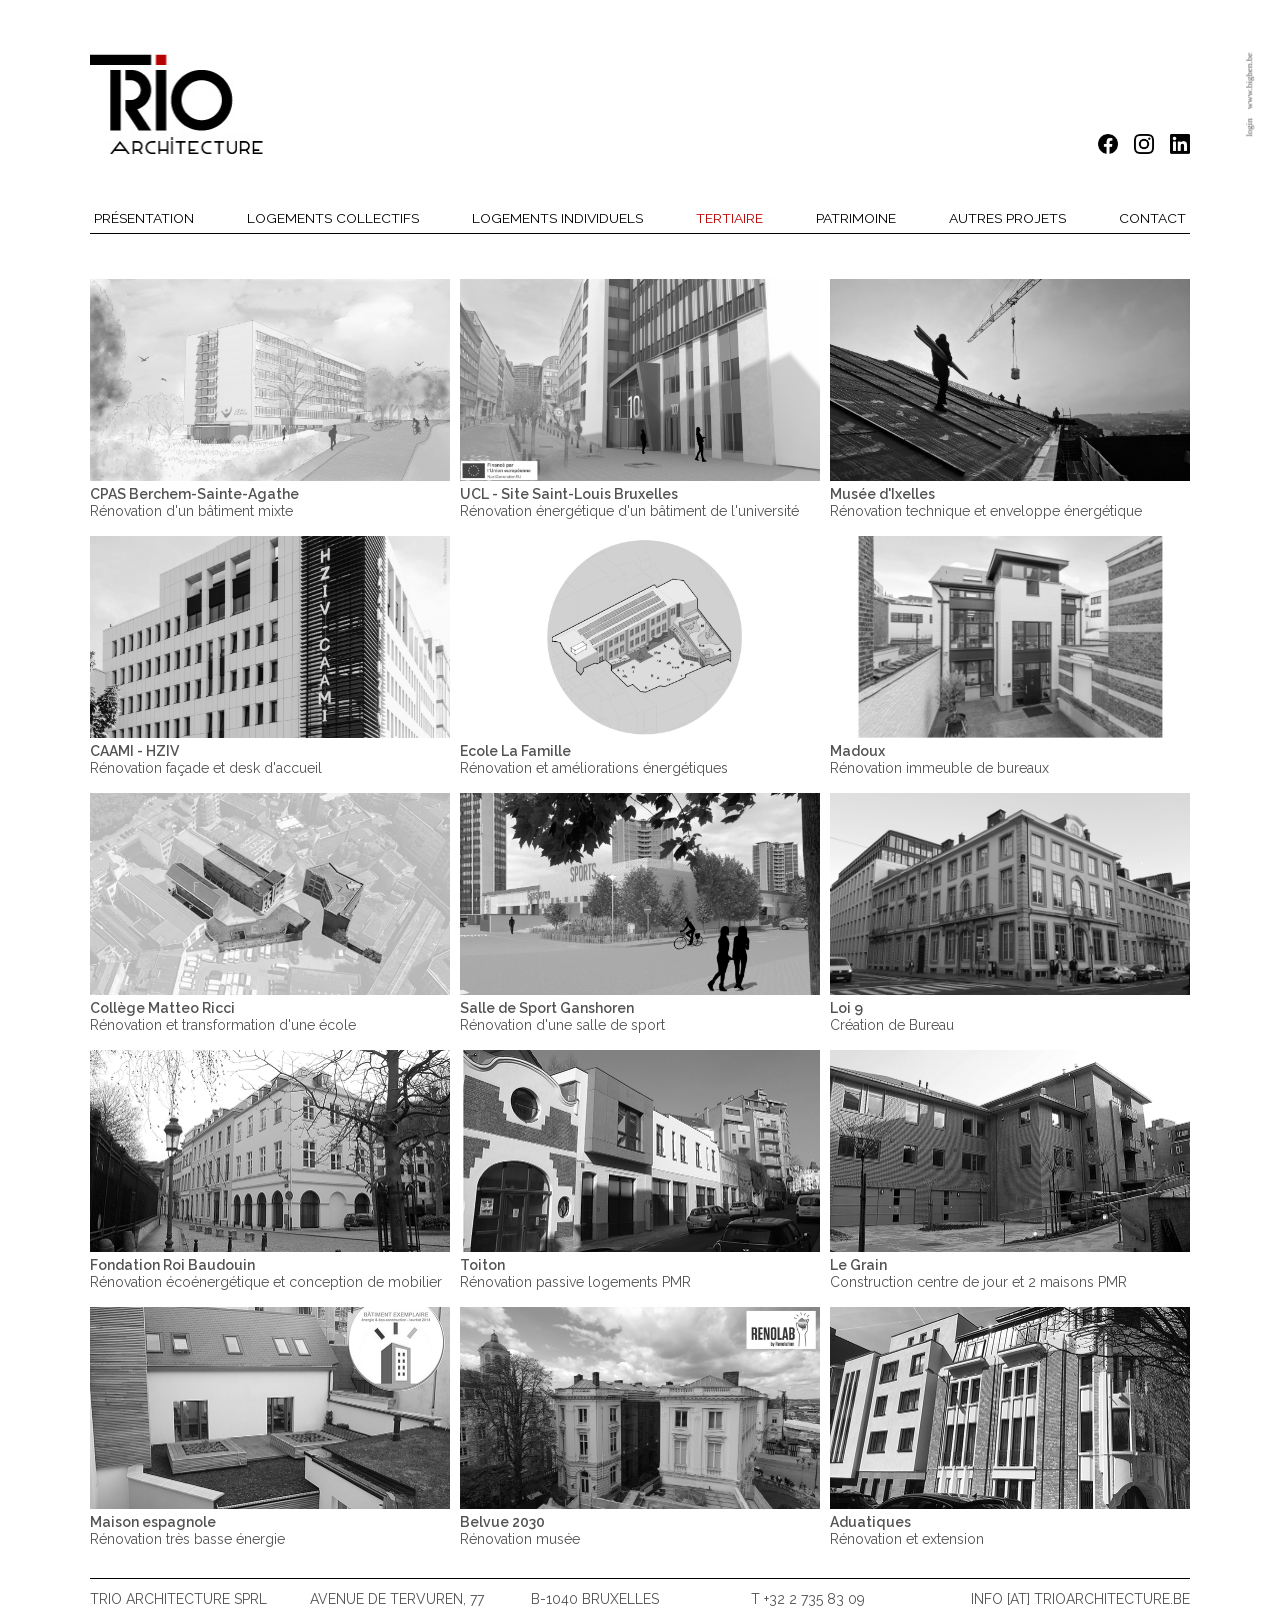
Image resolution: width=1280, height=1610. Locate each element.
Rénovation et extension (907, 1530)
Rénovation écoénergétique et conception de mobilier (266, 1273)
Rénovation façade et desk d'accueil (206, 759)
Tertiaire (729, 218)
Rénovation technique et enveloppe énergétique (986, 502)
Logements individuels (558, 218)
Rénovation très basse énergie (187, 1530)
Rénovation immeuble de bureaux (939, 759)
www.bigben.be (1249, 81)
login (1249, 127)
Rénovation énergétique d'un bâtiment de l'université (629, 502)
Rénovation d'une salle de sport (562, 1016)
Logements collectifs (333, 218)
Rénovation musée (520, 1530)
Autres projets (1007, 218)
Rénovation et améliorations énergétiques (594, 759)
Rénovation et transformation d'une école (223, 1016)
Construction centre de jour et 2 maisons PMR (978, 1273)
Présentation (144, 218)
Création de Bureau (892, 1016)
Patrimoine (856, 218)
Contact (1152, 218)
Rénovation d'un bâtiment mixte (194, 502)
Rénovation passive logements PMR (575, 1273)
